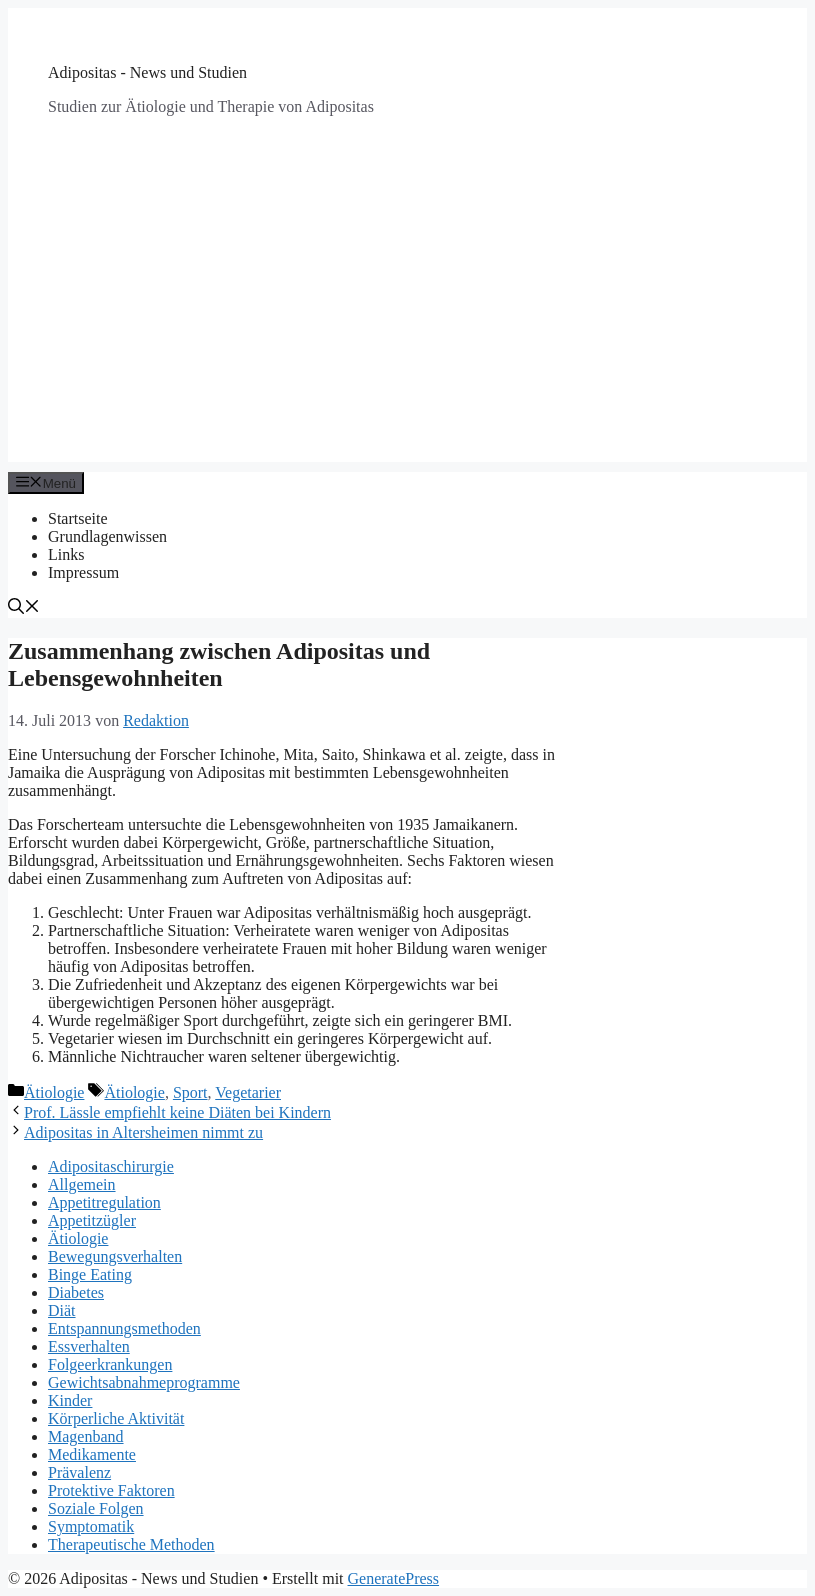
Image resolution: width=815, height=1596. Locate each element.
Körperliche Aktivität (116, 1418)
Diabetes (76, 1292)
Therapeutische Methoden (131, 1544)
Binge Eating (90, 1274)
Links (66, 554)
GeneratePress (394, 1578)
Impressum (83, 572)
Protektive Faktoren (111, 1490)
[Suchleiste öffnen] (24, 608)
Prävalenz (79, 1472)
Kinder (70, 1400)
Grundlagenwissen (107, 536)
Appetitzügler (92, 1220)
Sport (190, 1092)
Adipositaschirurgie (111, 1166)
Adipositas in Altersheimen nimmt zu (143, 1132)
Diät (62, 1310)
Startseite (78, 518)
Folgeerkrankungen (110, 1364)
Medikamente (92, 1454)
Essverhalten (89, 1346)
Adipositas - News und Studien (147, 72)
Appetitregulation (104, 1202)
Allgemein (82, 1184)
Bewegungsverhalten (115, 1256)
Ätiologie (54, 1092)
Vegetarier (248, 1092)
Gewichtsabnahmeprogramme (144, 1382)
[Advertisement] (407, 322)
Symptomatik (91, 1526)
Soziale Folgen (96, 1508)
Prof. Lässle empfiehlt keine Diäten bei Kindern (177, 1112)
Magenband (86, 1436)
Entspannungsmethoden (124, 1328)
